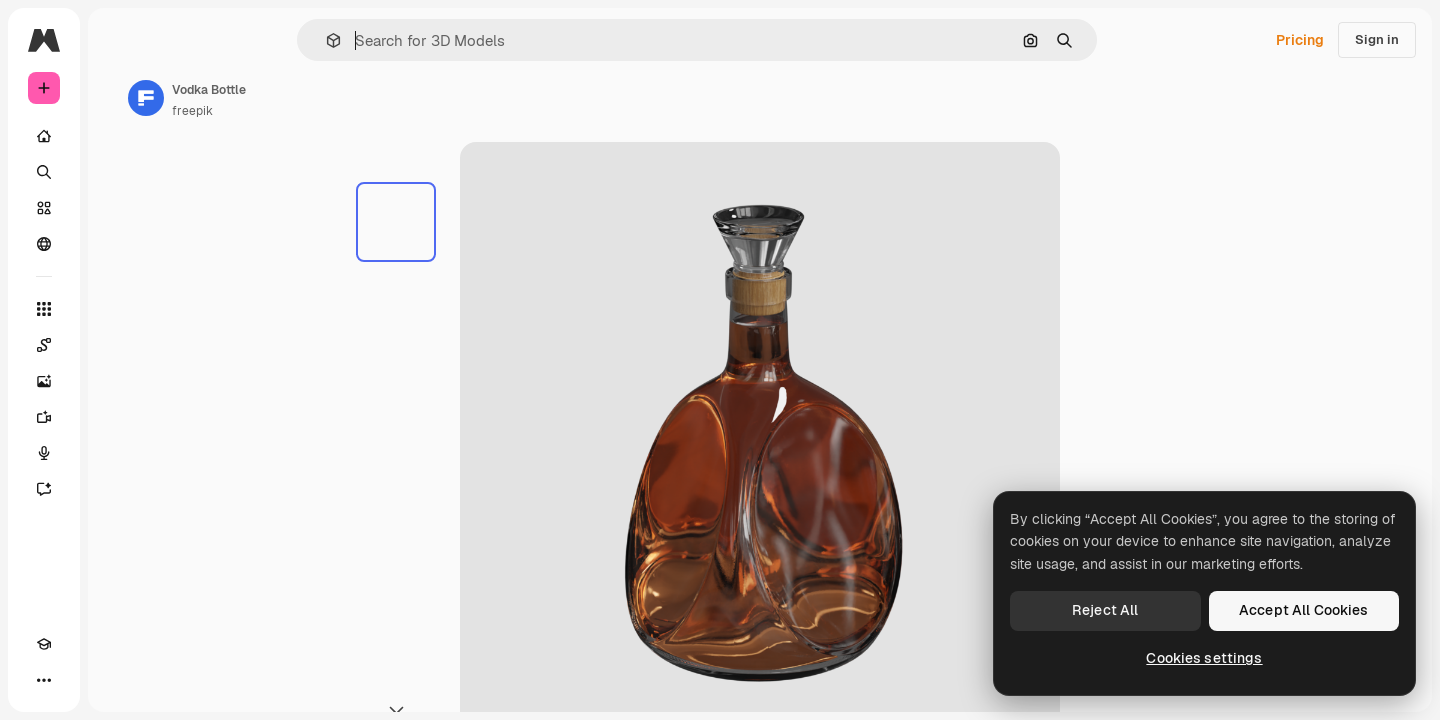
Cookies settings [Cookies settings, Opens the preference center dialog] (1204, 658)
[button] (401, 40)
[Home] (120, 136)
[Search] (120, 172)
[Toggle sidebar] (196, 40)
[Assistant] (120, 489)
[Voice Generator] (120, 453)
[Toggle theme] (80, 680)
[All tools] (120, 309)
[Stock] (120, 208)
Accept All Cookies (1304, 610)
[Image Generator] (120, 381)
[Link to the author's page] (298, 98)
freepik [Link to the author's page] (344, 111)
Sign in (1377, 39)
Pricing (1300, 40)
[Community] (120, 244)
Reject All (1105, 610)
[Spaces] (120, 345)
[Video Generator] (120, 417)
